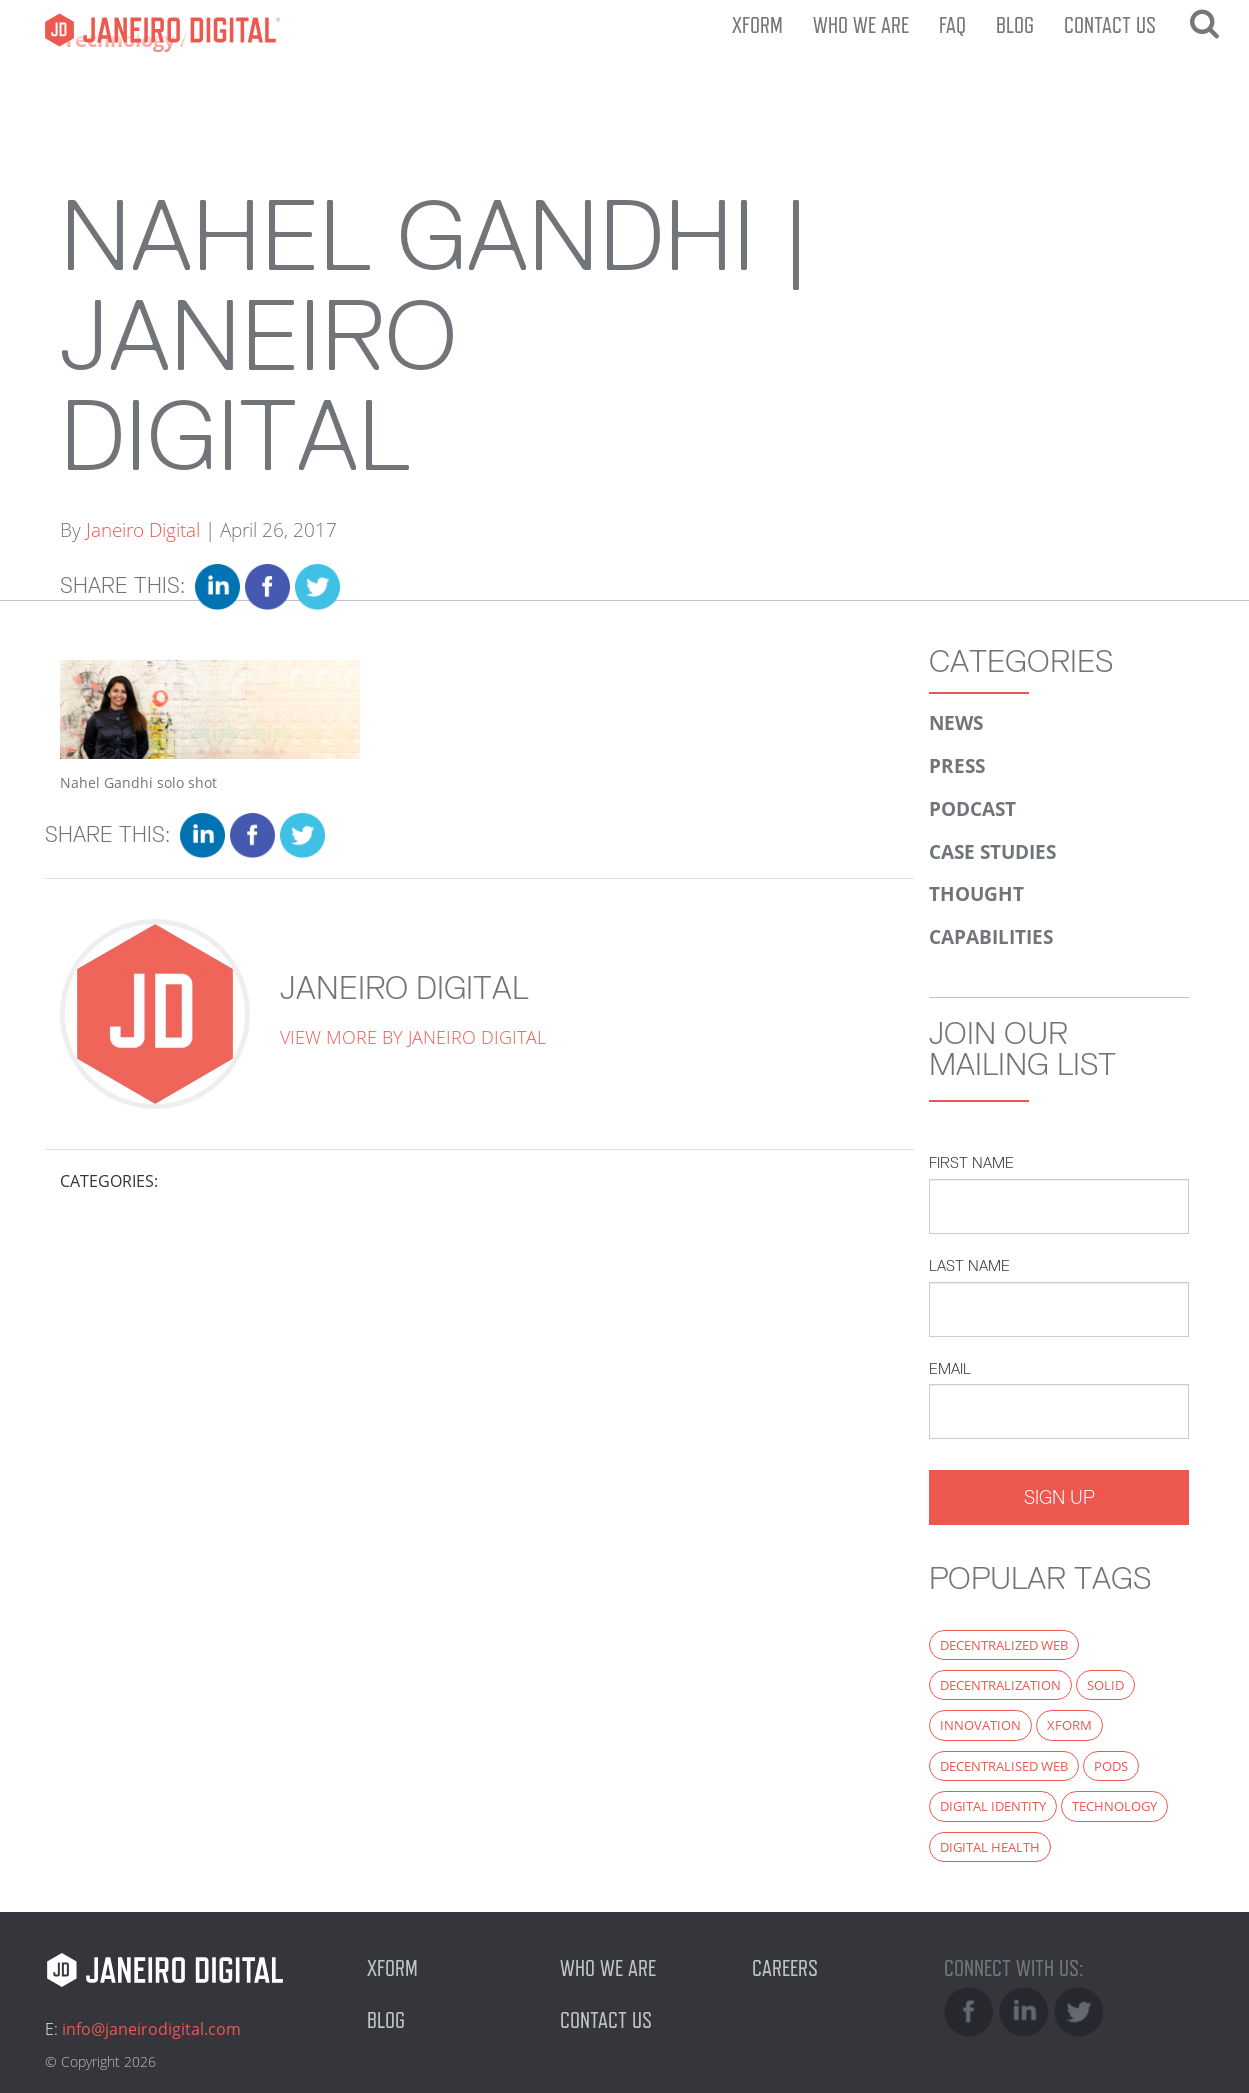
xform (1069, 1725)
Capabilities (991, 936)
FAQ (952, 25)
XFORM (757, 25)
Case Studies (992, 851)
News (956, 722)
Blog (1015, 25)
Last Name (969, 1265)
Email (950, 1368)
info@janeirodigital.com (151, 2029)
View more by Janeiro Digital (413, 1037)
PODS (1111, 1766)
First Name (971, 1162)
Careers (785, 1968)
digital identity (993, 1806)
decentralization (1000, 1685)
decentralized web (1004, 1645)
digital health (990, 1847)
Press (957, 765)
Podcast (972, 808)
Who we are (861, 25)
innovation (980, 1725)
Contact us (1110, 25)
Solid (1105, 1685)
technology (1114, 1806)
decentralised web (1004, 1766)
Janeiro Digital (155, 30)
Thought (976, 893)
